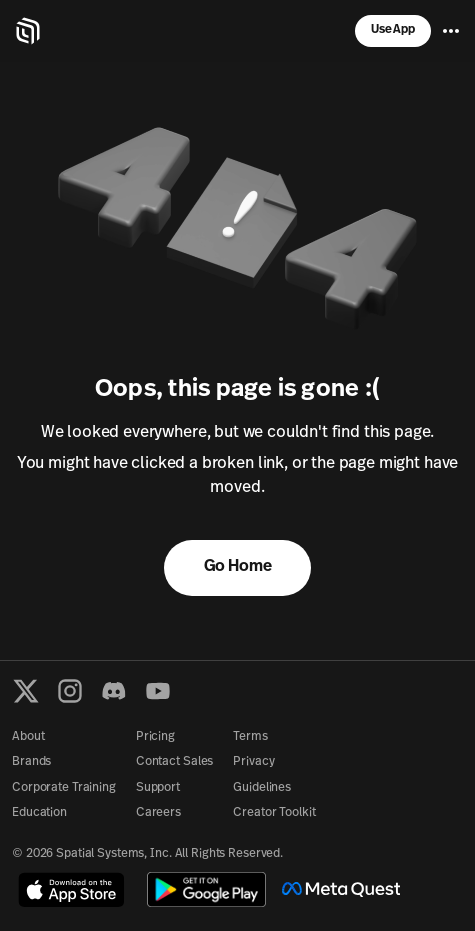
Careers (158, 813)
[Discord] (114, 691)
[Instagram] (70, 691)
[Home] (28, 31)
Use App (393, 30)
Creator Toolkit (274, 813)
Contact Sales (174, 762)
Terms (250, 737)
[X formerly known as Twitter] (26, 691)
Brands (31, 762)
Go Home (238, 567)
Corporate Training (64, 788)
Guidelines (262, 788)
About (28, 737)
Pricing (155, 737)
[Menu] (451, 31)
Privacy (253, 762)
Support (158, 788)
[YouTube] (158, 691)
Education (39, 813)
